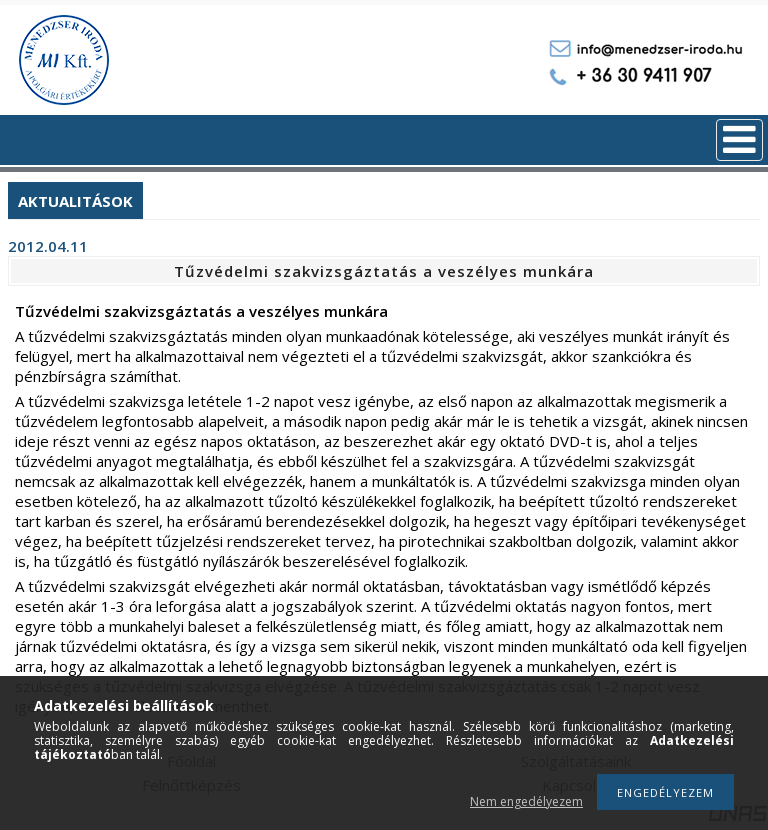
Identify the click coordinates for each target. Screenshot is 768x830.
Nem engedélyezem (526, 801)
